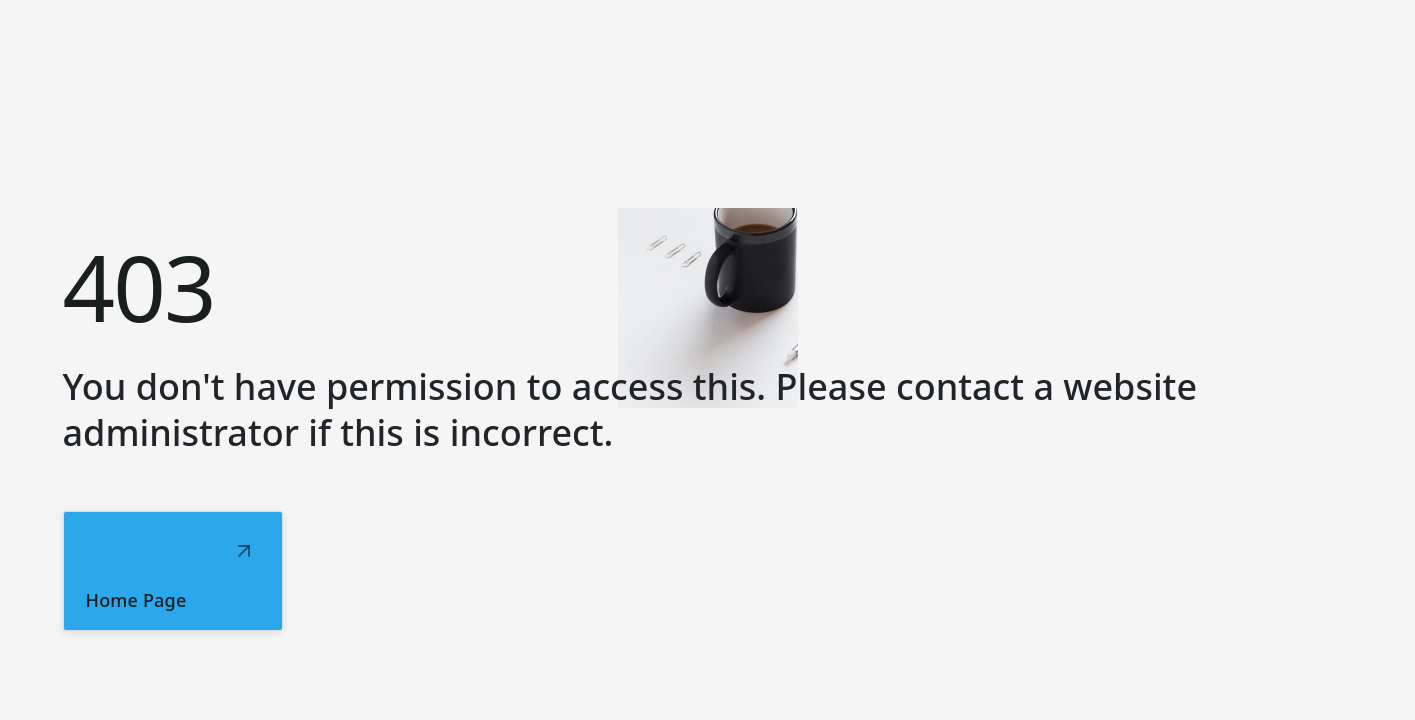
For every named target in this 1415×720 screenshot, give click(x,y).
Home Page (136, 600)
